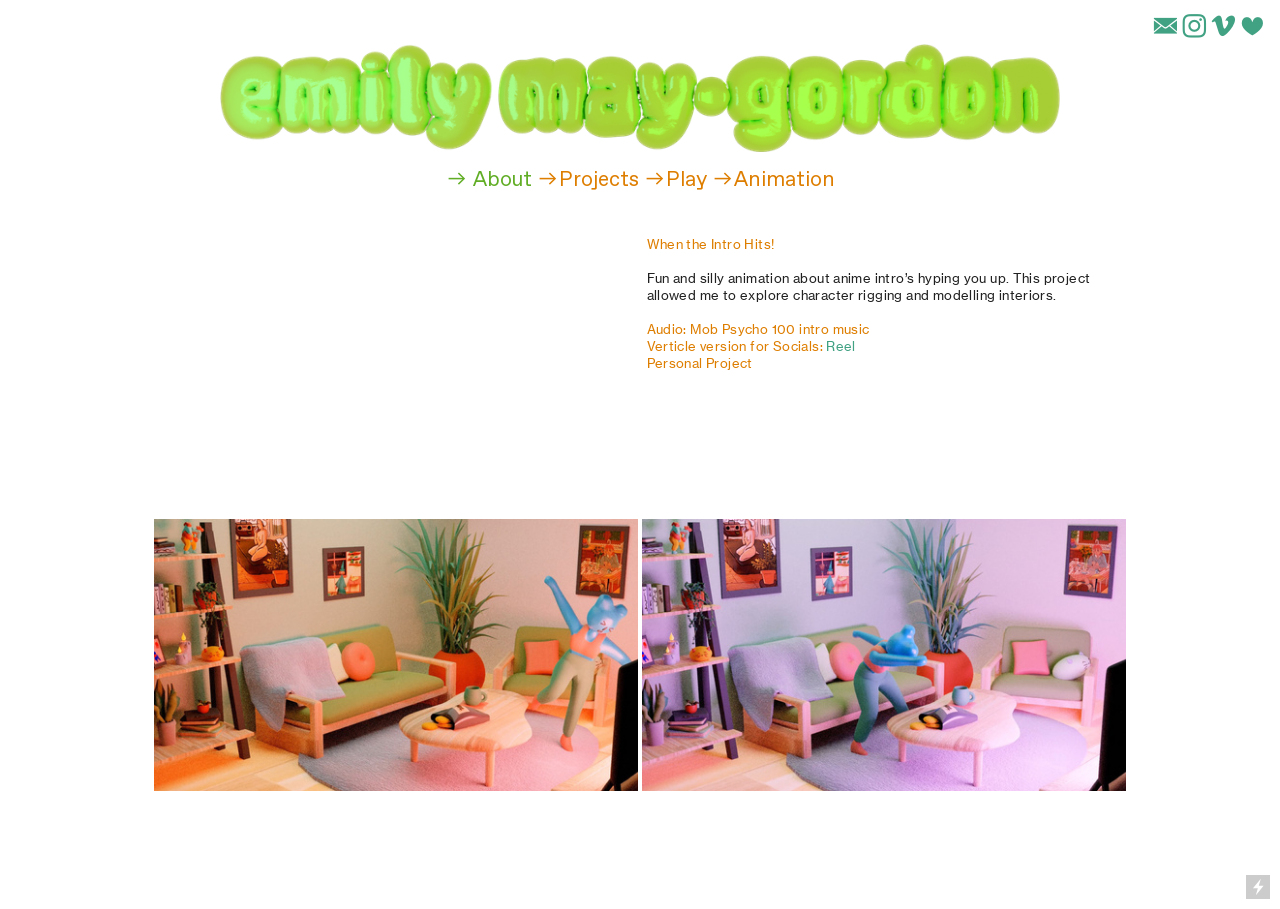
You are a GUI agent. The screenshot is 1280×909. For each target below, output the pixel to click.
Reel (841, 346)
